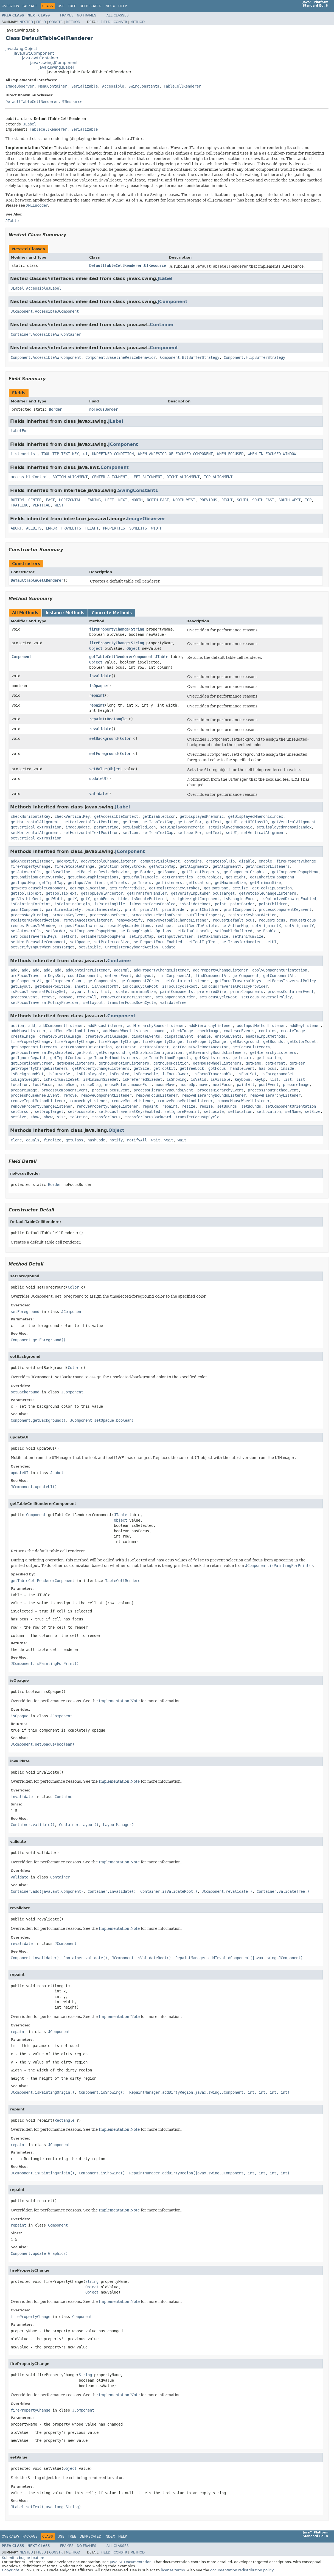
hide (122, 899)
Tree (72, 6)
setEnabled (268, 931)
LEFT (109, 500)
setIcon (130, 832)
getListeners (169, 882)
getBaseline (58, 872)
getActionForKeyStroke (122, 866)
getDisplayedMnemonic (202, 816)
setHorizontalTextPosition (90, 832)
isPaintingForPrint (30, 904)
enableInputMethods (265, 1036)
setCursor (20, 1111)
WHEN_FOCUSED (230, 454)
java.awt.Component (34, 53)
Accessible (113, 86)
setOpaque (80, 942)
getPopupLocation (87, 888)
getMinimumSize (265, 882)
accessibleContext (29, 477)
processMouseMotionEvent (156, 915)
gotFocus (217, 1068)
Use (61, 6)
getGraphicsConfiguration (155, 1052)
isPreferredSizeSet (142, 1079)
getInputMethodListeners (113, 1057)
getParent (275, 1063)
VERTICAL (41, 505)
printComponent (239, 909)
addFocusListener (105, 1025)
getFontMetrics (177, 877)
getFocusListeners (251, 1047)
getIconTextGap (157, 822)
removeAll (86, 997)
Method (73, 22)
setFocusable (81, 1111)
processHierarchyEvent (220, 1090)
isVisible (220, 1079)
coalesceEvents (239, 1031)
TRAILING (19, 505)
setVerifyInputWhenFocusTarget (42, 947)
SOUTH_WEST (290, 500)
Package (30, 6)
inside (287, 1068)
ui (85, 454)
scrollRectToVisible (196, 925)
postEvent (269, 1084)
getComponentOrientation (86, 1047)
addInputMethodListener (261, 1025)
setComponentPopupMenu (93, 931)
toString (79, 1117)
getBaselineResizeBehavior (101, 872)
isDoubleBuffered (149, 899)
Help (122, 6)
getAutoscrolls (26, 872)
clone (16, 1140)
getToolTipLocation (272, 888)
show (34, 1117)
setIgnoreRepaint (182, 1111)
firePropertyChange (109, 629)
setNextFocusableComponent (38, 942)
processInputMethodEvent (273, 1090)
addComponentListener (61, 1025)
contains (193, 861)
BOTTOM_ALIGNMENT (70, 477)
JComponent (172, 301)
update (168, 947)
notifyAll (137, 1140)
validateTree (173, 1002)
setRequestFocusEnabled (158, 942)
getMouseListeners (75, 1063)
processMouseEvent (108, 915)
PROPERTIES (114, 528)
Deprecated (90, 6)
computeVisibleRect (160, 861)
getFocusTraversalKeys (238, 981)
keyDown (242, 1079)
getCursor (126, 1047)
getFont (84, 1052)
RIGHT (226, 500)
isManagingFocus (240, 899)
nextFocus (222, 1084)
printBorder (174, 909)
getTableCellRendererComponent (121, 656)
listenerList (24, 454)
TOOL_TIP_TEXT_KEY (60, 454)
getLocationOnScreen (31, 1063)
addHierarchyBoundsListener (155, 1025)
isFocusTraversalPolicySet (38, 991)
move (204, 1084)
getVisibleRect (26, 899)
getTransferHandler (147, 893)
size (61, 1117)
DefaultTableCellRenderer (37, 580)
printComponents (246, 991)
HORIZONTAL (70, 500)
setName (293, 1111)
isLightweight (25, 1079)
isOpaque (98, 686)
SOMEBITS (138, 528)
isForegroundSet (277, 1074)
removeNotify (129, 920)
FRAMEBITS (71, 528)
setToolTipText (201, 942)
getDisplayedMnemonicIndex (255, 816)
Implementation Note (119, 1701)
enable (265, 861)
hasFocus (267, 1068)
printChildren (205, 909)
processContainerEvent (291, 991)
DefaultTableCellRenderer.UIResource (43, 101)
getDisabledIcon (158, 816)
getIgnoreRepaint (28, 1057)
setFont (69, 936)
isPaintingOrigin (72, 904)
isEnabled (119, 1074)
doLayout (144, 975)
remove (48, 997)
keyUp (259, 1079)
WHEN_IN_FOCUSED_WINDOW (272, 454)
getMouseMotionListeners (124, 1063)
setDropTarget (49, 1111)
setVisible (90, 947)
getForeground (110, 1052)
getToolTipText (26, 893)
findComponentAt (174, 975)
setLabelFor (190, 832)
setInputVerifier (175, 936)
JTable (161, 656)
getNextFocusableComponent (38, 888)
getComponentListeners (34, 1047)
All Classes (117, 15)
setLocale (214, 1111)
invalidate (100, 676)
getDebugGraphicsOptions (93, 877)
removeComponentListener (106, 1095)
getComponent (245, 975)
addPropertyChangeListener (161, 970)
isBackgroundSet (27, 1074)
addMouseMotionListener (74, 1031)
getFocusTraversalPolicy (290, 981)
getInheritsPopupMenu (272, 877)
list (92, 991)
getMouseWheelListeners (217, 1063)
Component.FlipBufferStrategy (254, 357)
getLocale (242, 1057)
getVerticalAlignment (294, 822)
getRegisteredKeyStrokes (174, 888)
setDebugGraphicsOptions (145, 931)
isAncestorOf (105, 986)
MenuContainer (52, 86)
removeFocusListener (157, 1095)
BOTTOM (17, 500)
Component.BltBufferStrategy (189, 357)
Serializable (84, 86)
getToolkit (164, 1068)
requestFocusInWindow (33, 925)
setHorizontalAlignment (35, 832)
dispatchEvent (178, 1036)
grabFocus (104, 899)
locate (120, 991)
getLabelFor (190, 822)
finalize (52, 1140)
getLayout (20, 986)
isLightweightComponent (195, 899)
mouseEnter (116, 1084)
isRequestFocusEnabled (152, 904)
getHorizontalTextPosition (90, 822)
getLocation (198, 882)
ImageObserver (19, 86)
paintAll (245, 1084)
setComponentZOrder (175, 997)
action (17, 1025)
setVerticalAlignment (263, 832)
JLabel (29, 124)
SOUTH (242, 500)
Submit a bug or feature (23, 2558)
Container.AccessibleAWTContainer (46, 334)
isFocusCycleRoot (140, 986)
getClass (74, 1140)
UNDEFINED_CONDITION (113, 454)
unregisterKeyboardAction (131, 947)
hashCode (96, 1140)
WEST (59, 505)
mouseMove (165, 1084)
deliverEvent (118, 975)
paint (220, 904)
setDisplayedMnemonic (182, 827)
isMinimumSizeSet (100, 1079)
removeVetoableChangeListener (177, 920)
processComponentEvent (64, 1090)
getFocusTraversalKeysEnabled (41, 1052)
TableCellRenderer (182, 86)
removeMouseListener (132, 1101)
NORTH (136, 500)
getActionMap (162, 866)
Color (125, 738)
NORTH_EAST (158, 500)
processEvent (24, 997)
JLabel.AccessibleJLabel (36, 288)
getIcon (130, 822)
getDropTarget (154, 1047)
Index (110, 6)
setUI (231, 832)
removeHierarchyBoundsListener (214, 1095)
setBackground (103, 738)
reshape (163, 925)
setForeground (103, 753)
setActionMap (234, 925)
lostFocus (42, 1084)
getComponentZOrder (140, 981)
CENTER (34, 500)
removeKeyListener (88, 1101)
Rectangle (117, 719)
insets (81, 986)
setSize (312, 1111)
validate (98, 793)
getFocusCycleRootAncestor (200, 1047)
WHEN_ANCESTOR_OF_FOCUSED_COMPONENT (175, 454)
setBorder (56, 931)
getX (72, 899)
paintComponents (176, 991)
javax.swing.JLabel (56, 67)
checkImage (182, 1031)
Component (164, 347)
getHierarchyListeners (273, 1052)
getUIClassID (254, 822)
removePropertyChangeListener (41, 1106)
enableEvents (228, 1036)
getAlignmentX (194, 866)
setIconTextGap (157, 832)
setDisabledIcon (139, 827)
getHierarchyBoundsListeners (216, 1052)
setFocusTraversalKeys (34, 936)
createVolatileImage (60, 1036)
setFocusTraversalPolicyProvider (45, 1002)
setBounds (227, 1106)
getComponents (102, 981)
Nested (26, 22)
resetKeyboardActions (129, 925)
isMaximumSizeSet (61, 1079)
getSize (240, 888)
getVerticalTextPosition (36, 827)
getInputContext (66, 1057)
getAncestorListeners (268, 866)
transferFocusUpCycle (197, 1117)
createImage (293, 1031)
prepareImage (296, 1084)
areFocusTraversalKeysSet (37, 975)
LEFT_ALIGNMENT (146, 477)
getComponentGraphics (246, 872)
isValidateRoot (195, 904)
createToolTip (220, 861)
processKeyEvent (68, 915)
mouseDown (67, 1084)
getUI (231, 822)
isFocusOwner (175, 1074)
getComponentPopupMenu (295, 872)
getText (213, 822)
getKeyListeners (211, 1057)
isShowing (176, 1079)
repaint (97, 695)
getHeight (236, 877)
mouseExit (141, 1084)
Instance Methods (65, 613)
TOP (308, 500)
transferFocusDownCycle (131, 1002)
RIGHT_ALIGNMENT (183, 477)
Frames (67, 15)
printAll (149, 909)
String (137, 629)
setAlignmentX (266, 925)
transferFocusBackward (148, 1117)
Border (55, 409)
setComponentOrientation (290, 1106)
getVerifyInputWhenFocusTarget (203, 893)
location (19, 1084)
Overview (10, 6)
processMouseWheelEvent (35, 1095)
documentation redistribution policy (241, 2570)
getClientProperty (200, 872)
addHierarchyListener (210, 1025)
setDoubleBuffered (233, 931)
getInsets (117, 882)
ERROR (51, 528)
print (130, 909)
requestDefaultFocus (233, 920)
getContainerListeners (187, 981)
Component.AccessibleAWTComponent (46, 357)
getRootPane (216, 888)
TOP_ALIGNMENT (218, 477)
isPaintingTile (109, 904)
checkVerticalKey (72, 816)
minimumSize (143, 991)
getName (253, 1063)
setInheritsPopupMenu (103, 936)
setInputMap (141, 936)
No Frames (86, 15)
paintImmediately (63, 909)
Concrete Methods (112, 613)
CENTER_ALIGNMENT (109, 477)
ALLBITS (33, 528)
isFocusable (146, 1074)
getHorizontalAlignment (35, 822)
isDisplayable (91, 1074)
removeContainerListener (126, 997)
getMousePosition (52, 986)
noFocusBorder (103, 409)
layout (76, 991)
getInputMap (23, 882)
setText (213, 832)
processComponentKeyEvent (285, 909)
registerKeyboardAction (252, 915)
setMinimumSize (247, 936)
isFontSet (247, 1074)
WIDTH (156, 528)
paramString (106, 827)
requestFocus (272, 920)
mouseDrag (91, 1084)
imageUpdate (78, 827)
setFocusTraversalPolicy (266, 997)
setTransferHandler (241, 942)
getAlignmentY (227, 866)
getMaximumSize (230, 882)
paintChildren (273, 904)
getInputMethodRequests (166, 1057)
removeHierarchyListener (275, 1095)
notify (116, 1140)
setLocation (240, 1111)
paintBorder (242, 904)
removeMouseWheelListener (243, 1101)
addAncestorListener (31, 861)
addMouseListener (28, 1031)
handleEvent (242, 1068)
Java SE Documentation (130, 2562)
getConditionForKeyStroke (37, 877)
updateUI (98, 778)
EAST (50, 500)
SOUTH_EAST (263, 500)
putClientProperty (205, 915)
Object (95, 648)
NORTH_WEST (184, 500)
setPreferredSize (111, 942)
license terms (173, 2570)
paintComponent (26, 909)
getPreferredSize (127, 888)
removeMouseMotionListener (185, 1101)
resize (188, 1106)
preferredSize (211, 991)
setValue (98, 769)
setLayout (93, 1002)
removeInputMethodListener (38, 1101)
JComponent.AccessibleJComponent (45, 311)
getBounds (168, 872)
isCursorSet (60, 1074)
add (14, 970)
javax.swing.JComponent (54, 62)
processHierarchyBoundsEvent (163, 1090)
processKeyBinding (29, 915)
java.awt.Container (40, 58)
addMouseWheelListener (126, 1031)
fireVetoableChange (74, 866)
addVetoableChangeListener (108, 861)
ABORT (16, 528)
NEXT (122, 500)
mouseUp (187, 1084)
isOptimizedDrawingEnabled (288, 899)
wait (155, 1140)
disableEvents (145, 1036)
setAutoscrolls (26, 931)
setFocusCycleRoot (218, 997)
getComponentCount (64, 981)
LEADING (93, 500)
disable (246, 861)
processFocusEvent (110, 1090)
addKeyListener (305, 1025)
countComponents (84, 975)
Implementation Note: (29, 147)
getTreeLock (192, 1068)
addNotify (67, 861)
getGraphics (209, 877)
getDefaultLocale (140, 877)
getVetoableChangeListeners (267, 893)
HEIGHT (92, 528)
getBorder (143, 872)
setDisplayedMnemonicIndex (284, 827)
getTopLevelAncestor (102, 893)
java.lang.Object (21, 48)
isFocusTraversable (212, 1074)
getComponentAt (278, 975)
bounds (160, 1031)
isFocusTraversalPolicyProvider (235, 986)
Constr (56, 22)
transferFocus (106, 1117)
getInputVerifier (85, 882)
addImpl (121, 970)
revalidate (100, 729)
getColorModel (301, 1041)
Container (162, 324)
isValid (198, 1079)
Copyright (10, 2570)
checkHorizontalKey (30, 816)
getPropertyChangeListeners (39, 1068)
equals (32, 1140)
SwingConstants (143, 86)
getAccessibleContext (116, 816)
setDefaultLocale (192, 931)
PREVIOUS (208, 500)
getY (85, 899)
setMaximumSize (212, 936)
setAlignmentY (299, 925)
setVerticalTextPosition (36, 838)
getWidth (54, 899)
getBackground (244, 1041)
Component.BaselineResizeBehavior (120, 357)
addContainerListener (88, 970)
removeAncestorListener (87, 920)
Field (41, 22)
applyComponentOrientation (279, 970)
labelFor (19, 431)
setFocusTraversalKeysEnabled (129, 1111)
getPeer (297, 1063)
